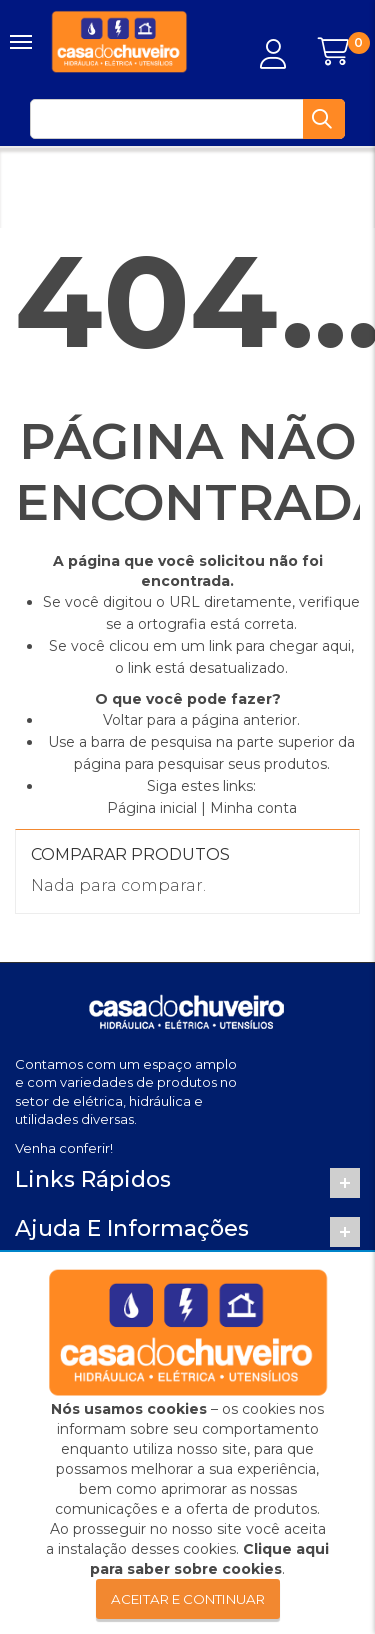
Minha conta (253, 808)
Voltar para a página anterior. (201, 720)
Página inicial (152, 808)
